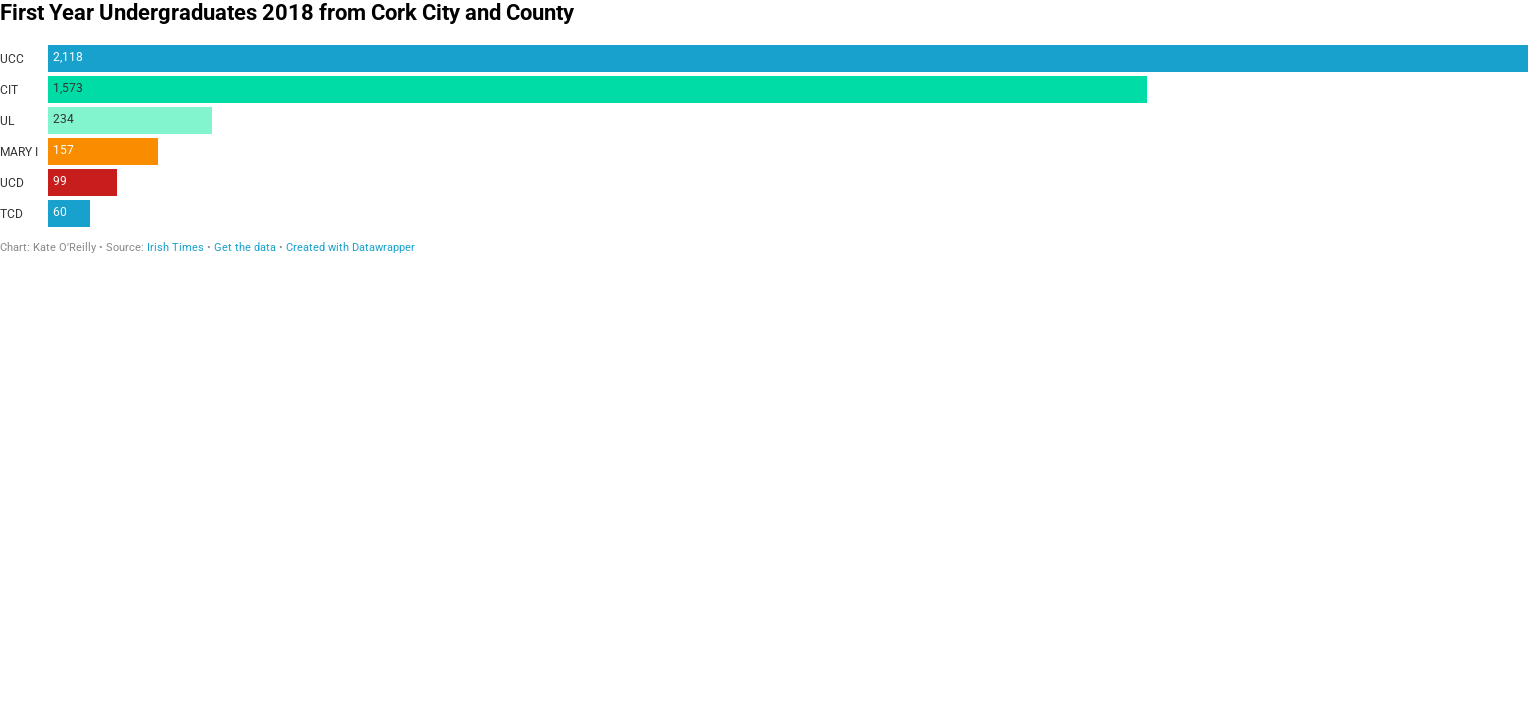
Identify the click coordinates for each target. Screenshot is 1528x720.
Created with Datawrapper (350, 247)
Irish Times (175, 247)
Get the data (245, 247)
